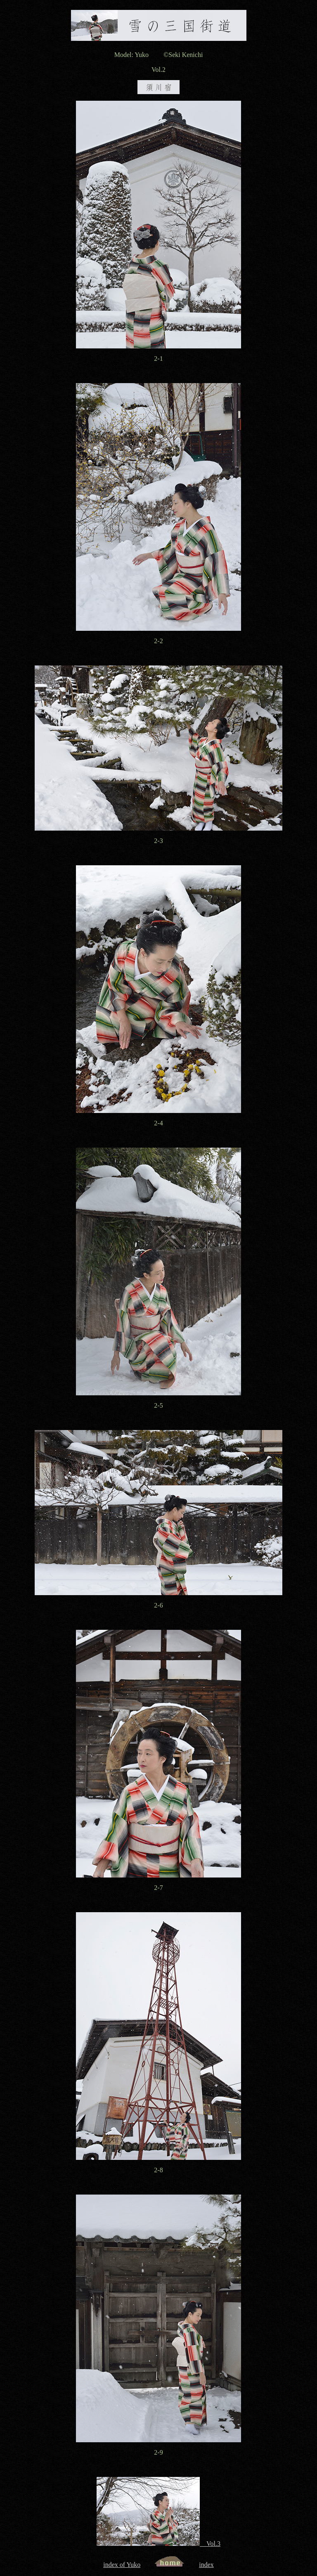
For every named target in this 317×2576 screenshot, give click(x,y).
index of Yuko (121, 2564)
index (206, 2564)
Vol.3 (158, 2543)
